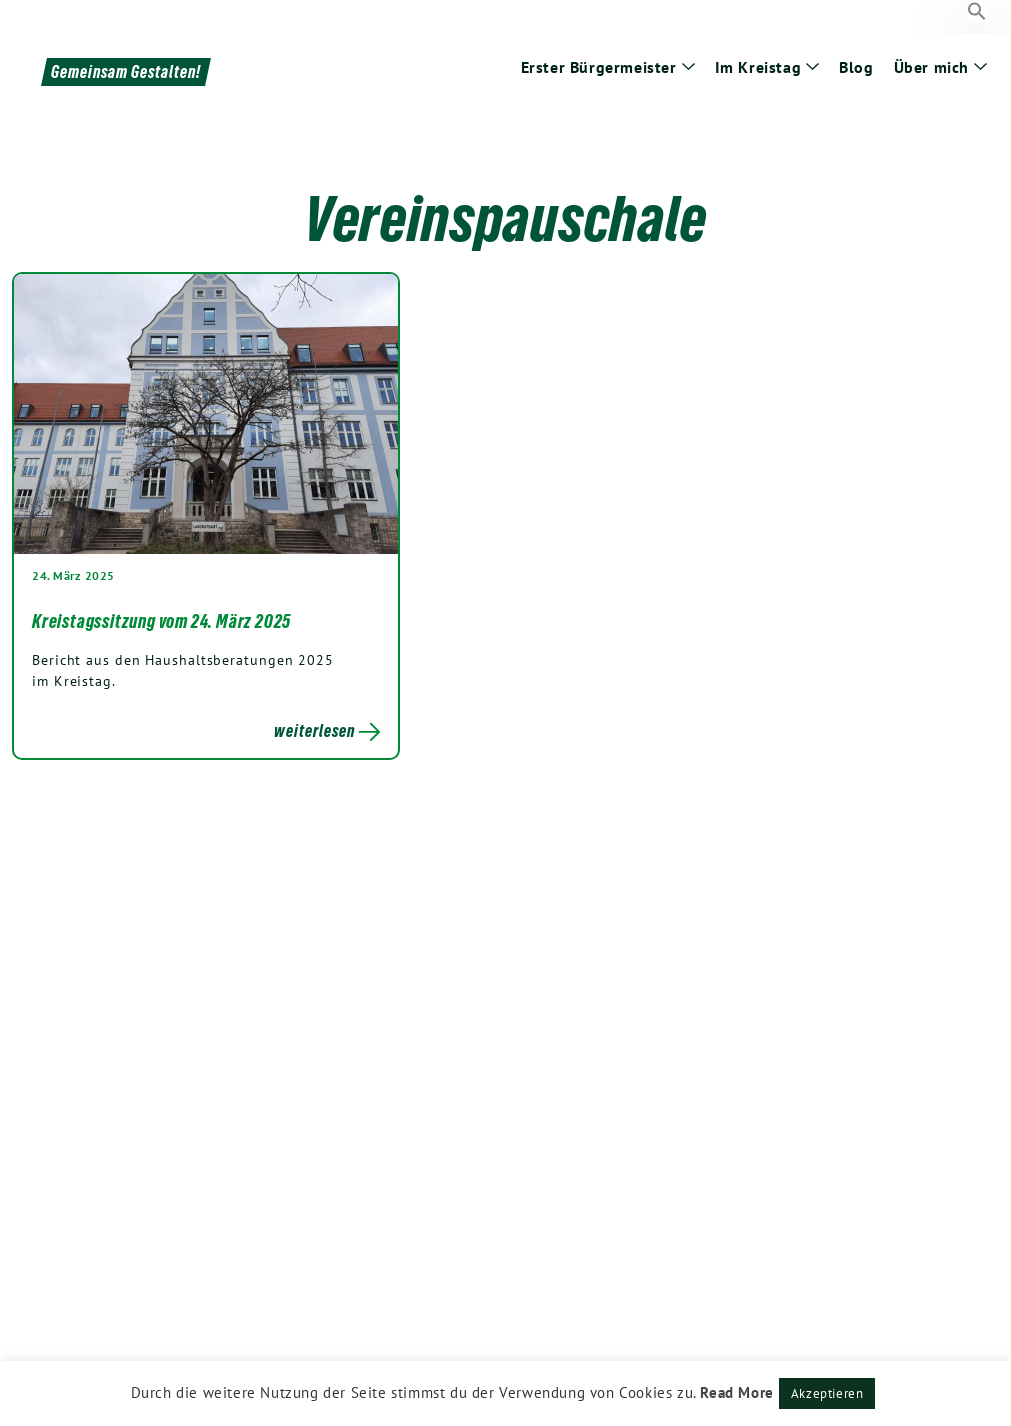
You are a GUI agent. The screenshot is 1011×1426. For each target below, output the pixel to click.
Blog (856, 67)
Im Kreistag (758, 67)
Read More (736, 1392)
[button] (977, 12)
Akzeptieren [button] (827, 1393)
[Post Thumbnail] (206, 414)
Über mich (931, 67)
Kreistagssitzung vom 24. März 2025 (161, 621)
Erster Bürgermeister (599, 67)
